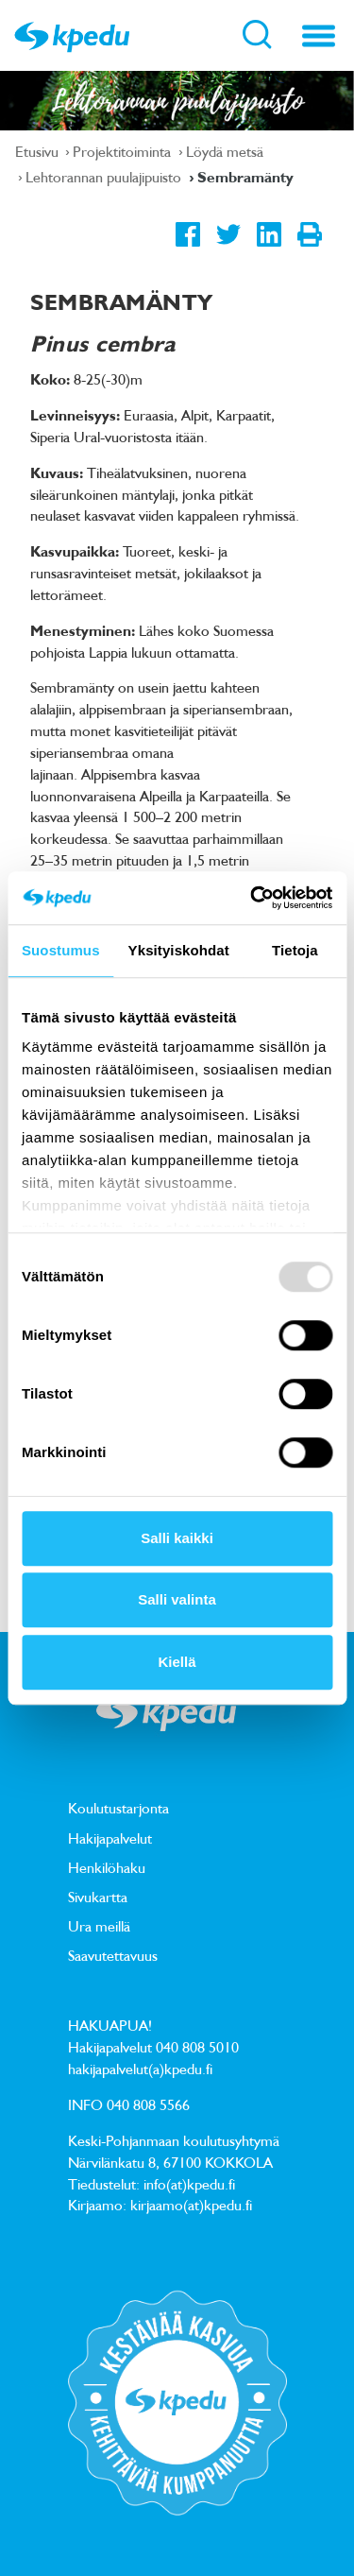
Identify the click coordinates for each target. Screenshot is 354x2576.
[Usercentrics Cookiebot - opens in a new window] (252, 897)
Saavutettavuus (113, 1955)
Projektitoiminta (124, 151)
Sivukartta (97, 1896)
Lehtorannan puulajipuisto (105, 176)
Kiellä (176, 1662)
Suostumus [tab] (61, 950)
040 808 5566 (148, 2104)
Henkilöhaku (106, 1867)
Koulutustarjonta (118, 1807)
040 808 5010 (197, 2046)
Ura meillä (99, 1925)
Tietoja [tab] (295, 950)
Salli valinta (177, 1599)
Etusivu (38, 151)
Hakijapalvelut (110, 1838)
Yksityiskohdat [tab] (178, 950)
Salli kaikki (177, 1538)
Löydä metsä (224, 151)
